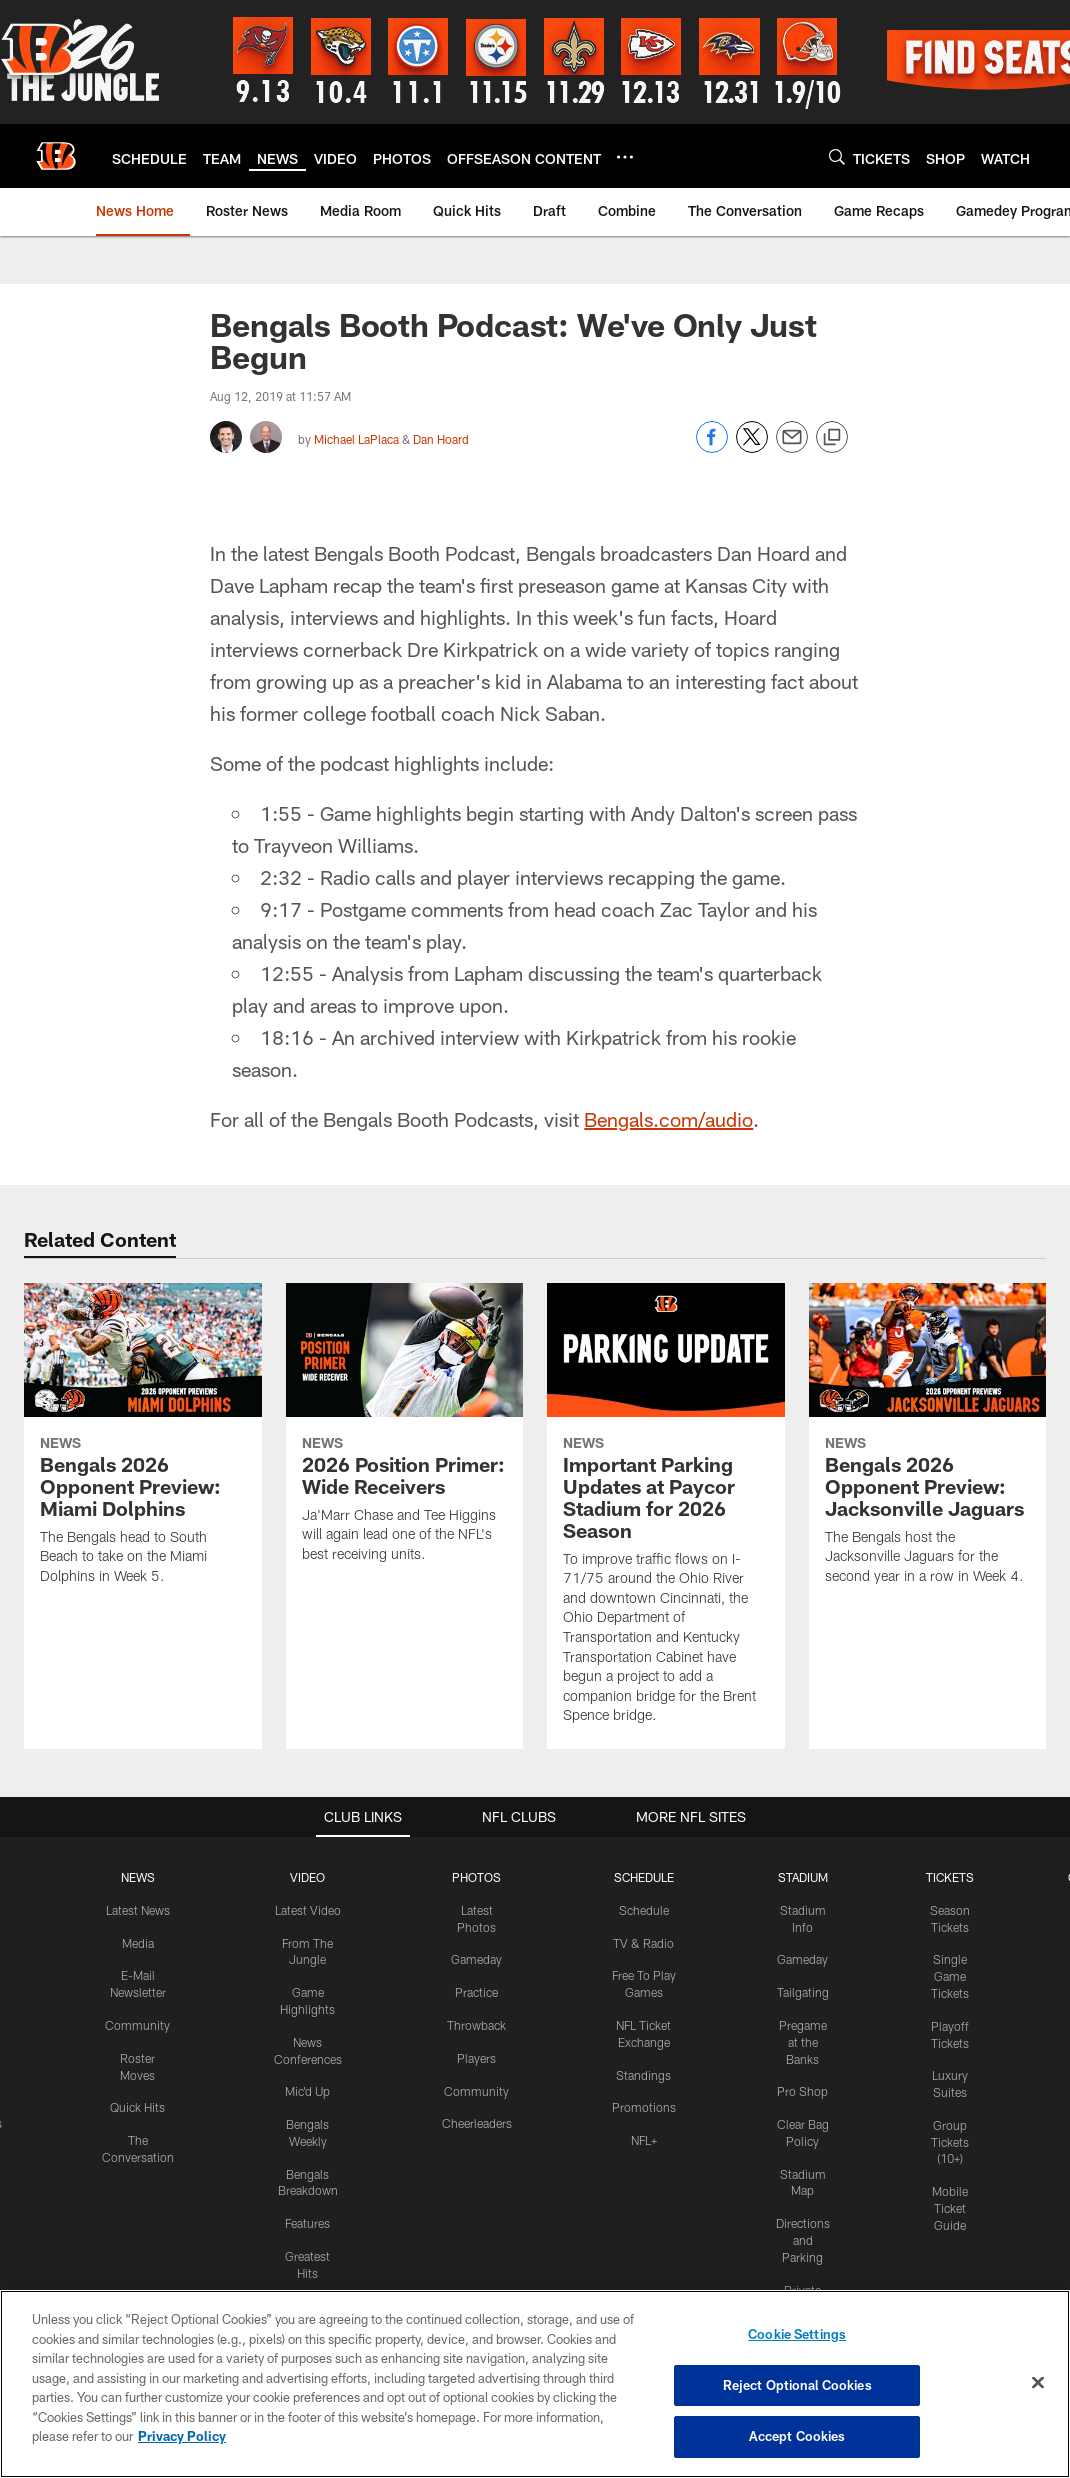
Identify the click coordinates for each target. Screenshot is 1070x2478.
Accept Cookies (797, 2436)
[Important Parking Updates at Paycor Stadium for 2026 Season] (666, 1865)
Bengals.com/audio (668, 1468)
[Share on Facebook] (712, 447)
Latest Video (308, 2258)
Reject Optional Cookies (797, 2385)
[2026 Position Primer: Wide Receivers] (405, 1784)
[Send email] (792, 447)
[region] (535, 2384)
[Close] (1038, 2383)
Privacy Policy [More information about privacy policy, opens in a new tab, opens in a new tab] (182, 2436)
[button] (520, 655)
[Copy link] (832, 438)
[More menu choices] (625, 157)
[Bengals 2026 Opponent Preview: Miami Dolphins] (143, 1795)
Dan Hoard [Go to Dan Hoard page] (441, 439)
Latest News (138, 2258)
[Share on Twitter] (752, 447)
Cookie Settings (797, 2334)
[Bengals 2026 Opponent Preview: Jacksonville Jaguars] (928, 1795)
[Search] (837, 156)
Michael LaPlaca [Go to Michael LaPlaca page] (356, 439)
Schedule (644, 2258)
